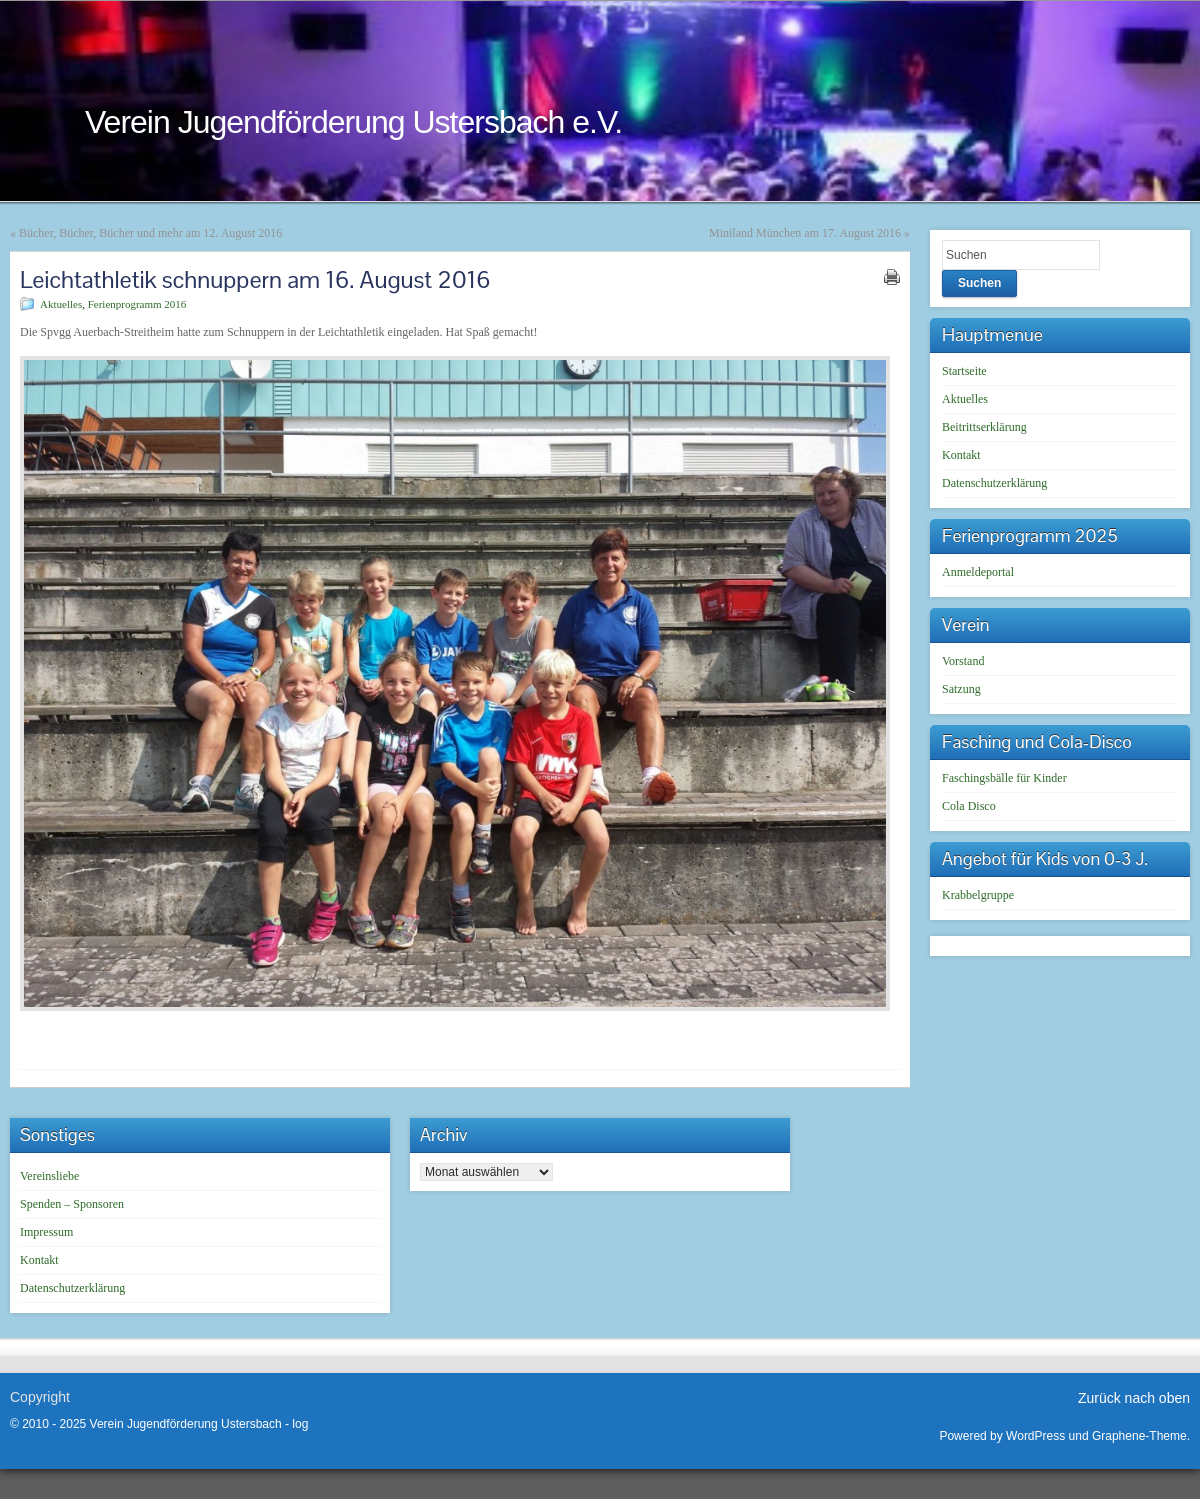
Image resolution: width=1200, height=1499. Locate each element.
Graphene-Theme (1139, 1436)
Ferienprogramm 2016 (137, 304)
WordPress (1035, 1436)
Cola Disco (969, 806)
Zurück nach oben (1134, 1398)
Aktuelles (61, 304)
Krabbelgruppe (978, 895)
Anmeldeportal (978, 572)
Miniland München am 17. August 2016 (805, 233)
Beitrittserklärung (984, 427)
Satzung (961, 689)
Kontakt (961, 455)
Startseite (964, 371)
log (300, 1424)
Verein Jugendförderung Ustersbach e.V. (353, 122)
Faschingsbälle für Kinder (1004, 778)
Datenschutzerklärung (994, 483)
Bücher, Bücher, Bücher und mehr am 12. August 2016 (150, 233)
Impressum (46, 1232)
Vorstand (963, 661)
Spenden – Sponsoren (72, 1204)
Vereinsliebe (49, 1176)
